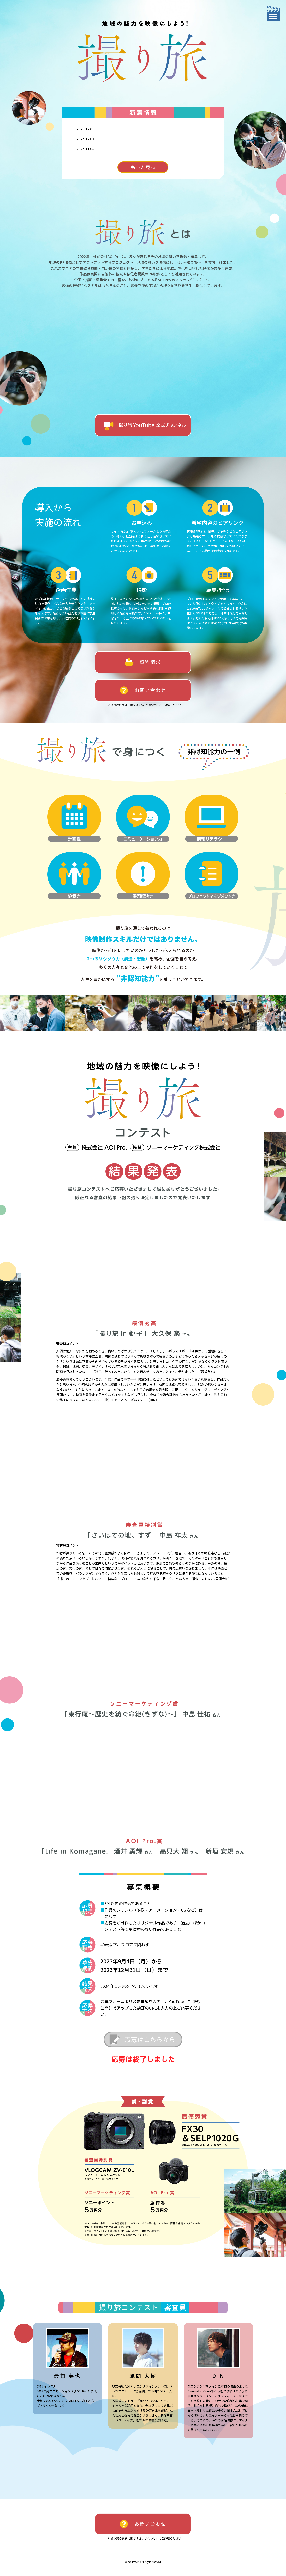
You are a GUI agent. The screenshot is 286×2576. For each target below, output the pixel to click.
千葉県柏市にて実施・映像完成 (123, 128)
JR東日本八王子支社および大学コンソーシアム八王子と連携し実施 (153, 138)
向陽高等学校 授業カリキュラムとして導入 (133, 148)
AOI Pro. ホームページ (143, 2551)
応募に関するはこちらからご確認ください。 (143, 2075)
